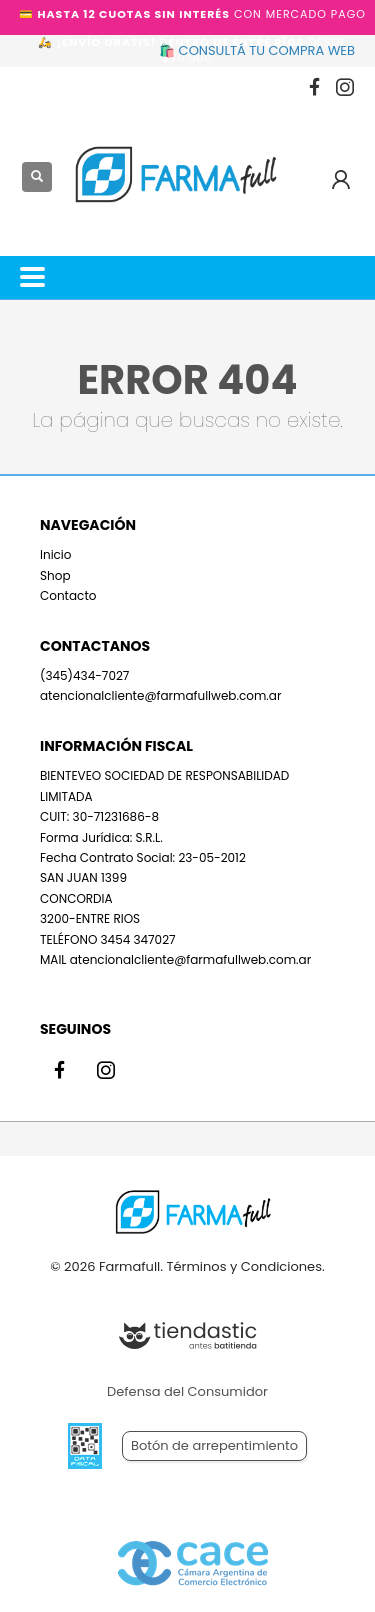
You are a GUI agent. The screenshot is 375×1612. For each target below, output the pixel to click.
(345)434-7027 (84, 675)
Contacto (68, 595)
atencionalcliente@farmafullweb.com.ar (160, 695)
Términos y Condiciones (243, 1266)
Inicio (56, 554)
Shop (55, 575)
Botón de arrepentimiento (214, 1445)
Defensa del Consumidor (187, 1391)
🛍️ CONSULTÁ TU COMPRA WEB (257, 50)
